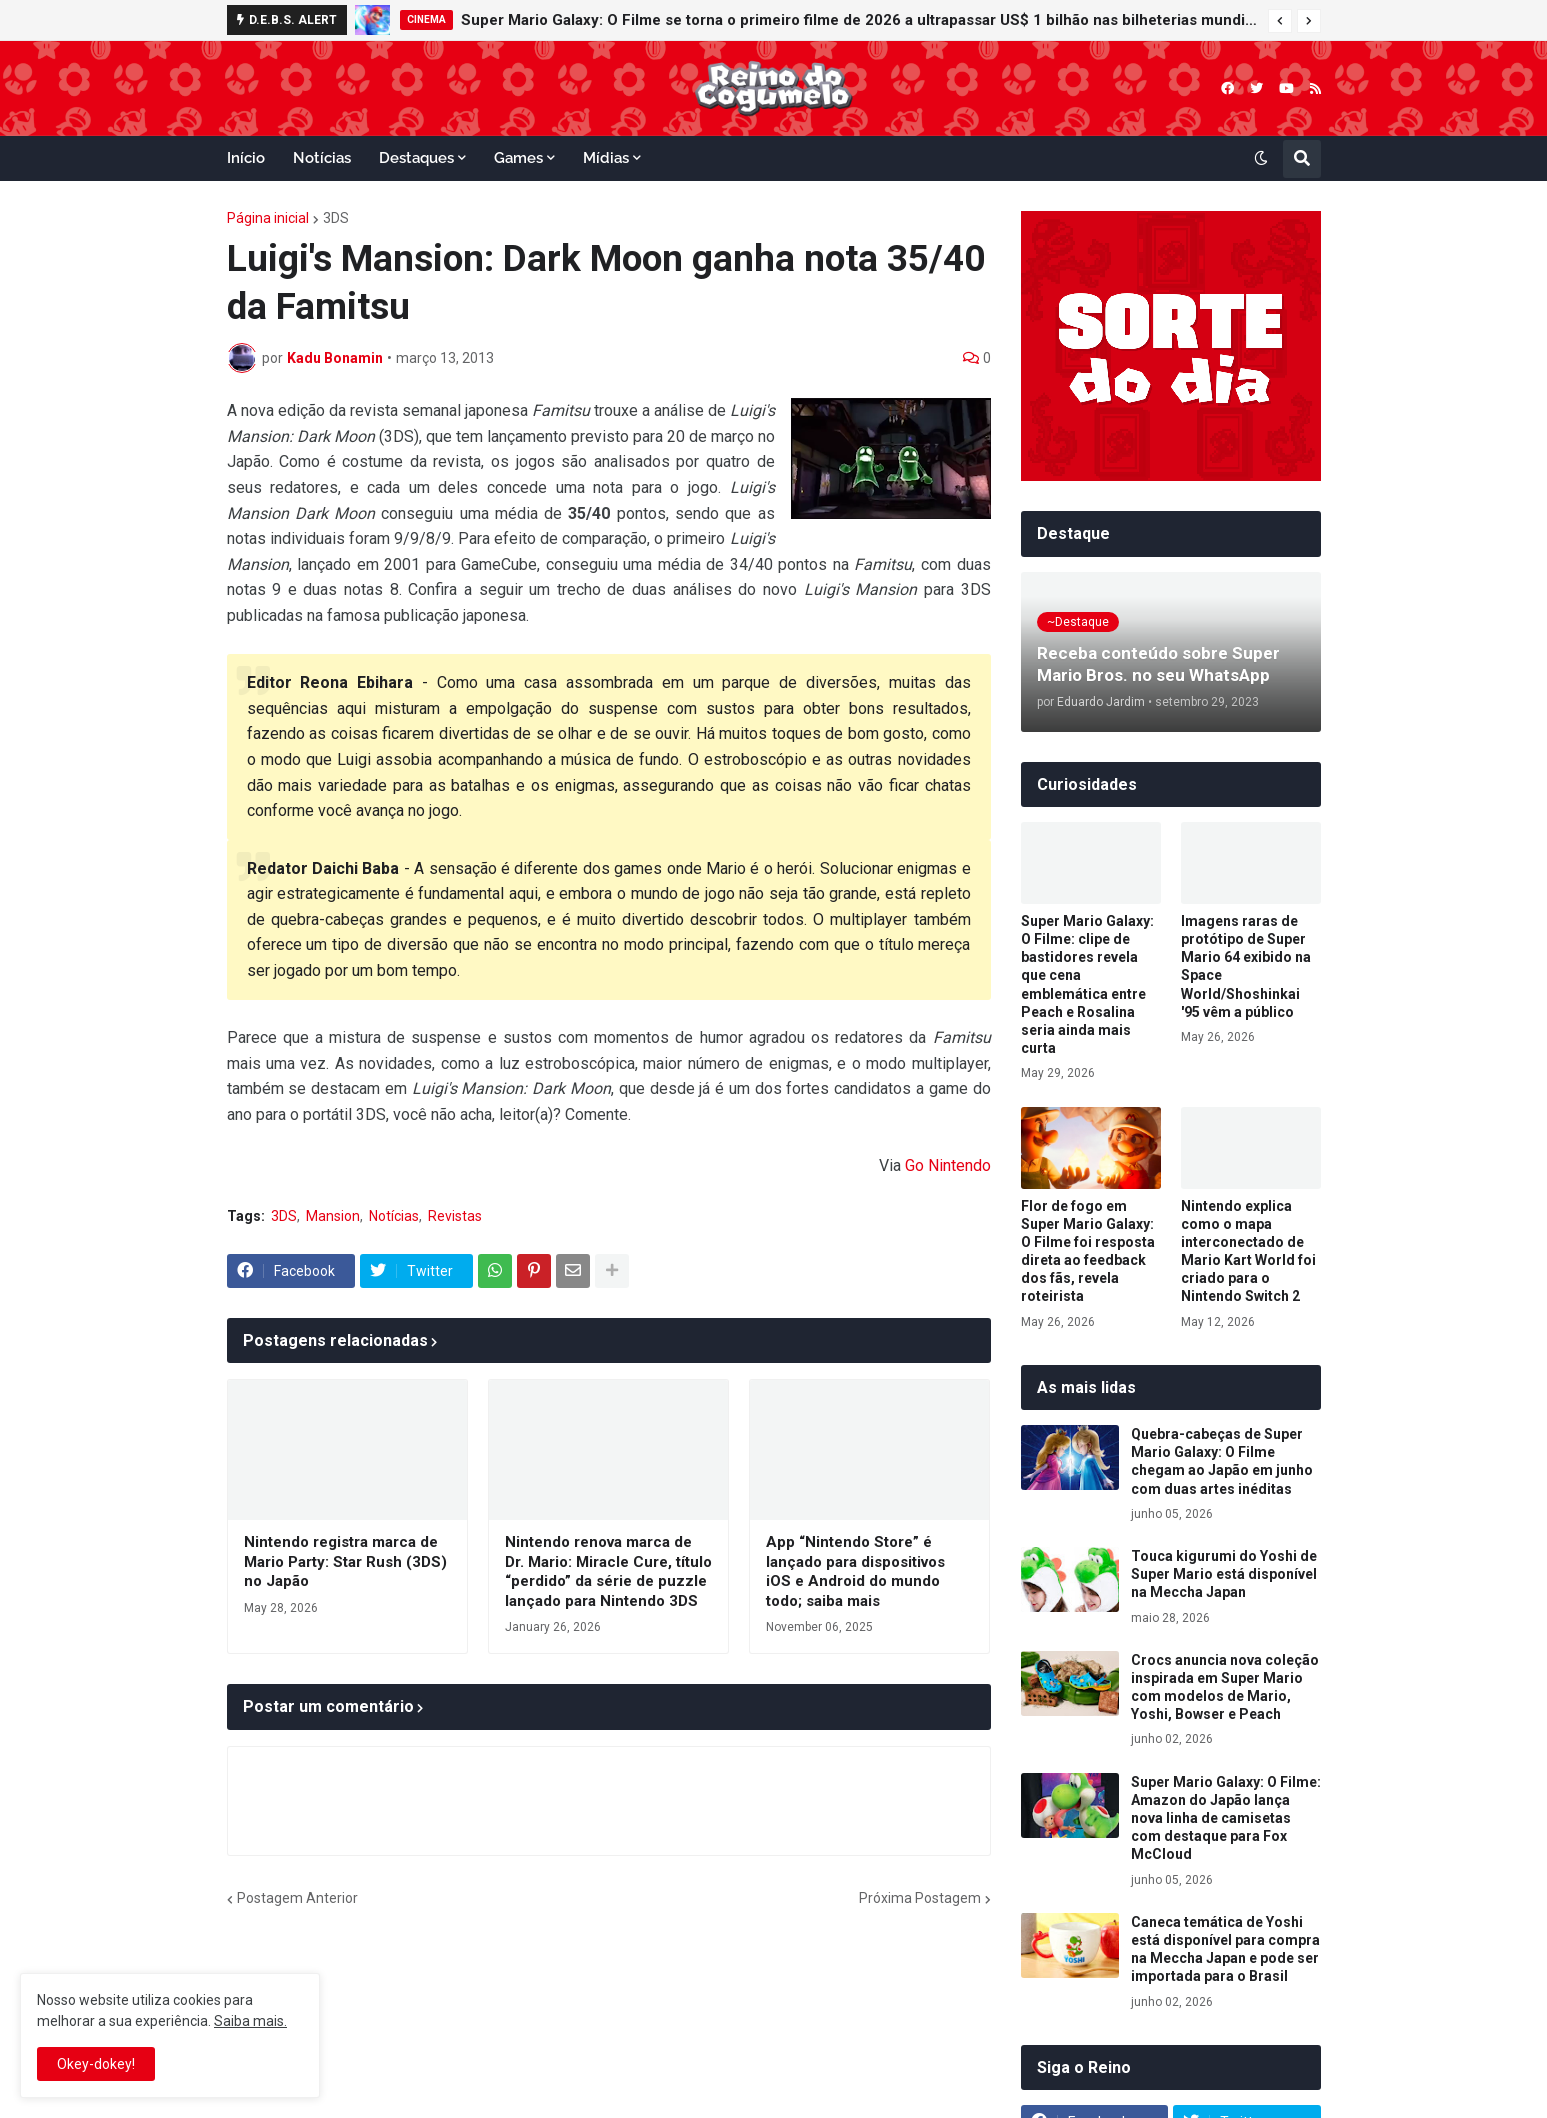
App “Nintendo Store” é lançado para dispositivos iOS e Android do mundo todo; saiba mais (855, 1571)
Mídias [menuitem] (606, 158)
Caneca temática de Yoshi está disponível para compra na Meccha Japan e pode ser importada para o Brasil (1225, 1949)
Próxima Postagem (920, 1898)
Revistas (455, 1216)
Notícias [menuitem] (322, 158)
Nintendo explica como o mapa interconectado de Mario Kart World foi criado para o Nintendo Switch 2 (1248, 1251)
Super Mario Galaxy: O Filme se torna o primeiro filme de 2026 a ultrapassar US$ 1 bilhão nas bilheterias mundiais (859, 20)
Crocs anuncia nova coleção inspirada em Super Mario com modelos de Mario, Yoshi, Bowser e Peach (1225, 1687)
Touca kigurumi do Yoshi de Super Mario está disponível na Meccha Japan (1224, 1574)
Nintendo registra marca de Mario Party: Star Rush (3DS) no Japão (345, 1561)
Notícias (394, 1216)
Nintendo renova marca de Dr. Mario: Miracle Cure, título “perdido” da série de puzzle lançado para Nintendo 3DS (608, 1571)
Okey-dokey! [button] (96, 2064)
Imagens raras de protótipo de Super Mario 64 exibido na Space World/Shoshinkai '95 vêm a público (1246, 966)
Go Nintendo (948, 1165)
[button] (1280, 21)
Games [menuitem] (518, 158)
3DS (336, 218)
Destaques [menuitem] (416, 158)
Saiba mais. (250, 2021)
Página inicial (268, 218)
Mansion (333, 1216)
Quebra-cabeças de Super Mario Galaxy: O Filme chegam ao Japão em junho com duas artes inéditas (1222, 1461)
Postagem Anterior (297, 1898)
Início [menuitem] (246, 158)
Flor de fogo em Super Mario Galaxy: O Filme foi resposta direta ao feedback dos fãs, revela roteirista (1088, 1251)
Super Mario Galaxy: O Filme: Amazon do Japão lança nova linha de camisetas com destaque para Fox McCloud (1226, 1818)
